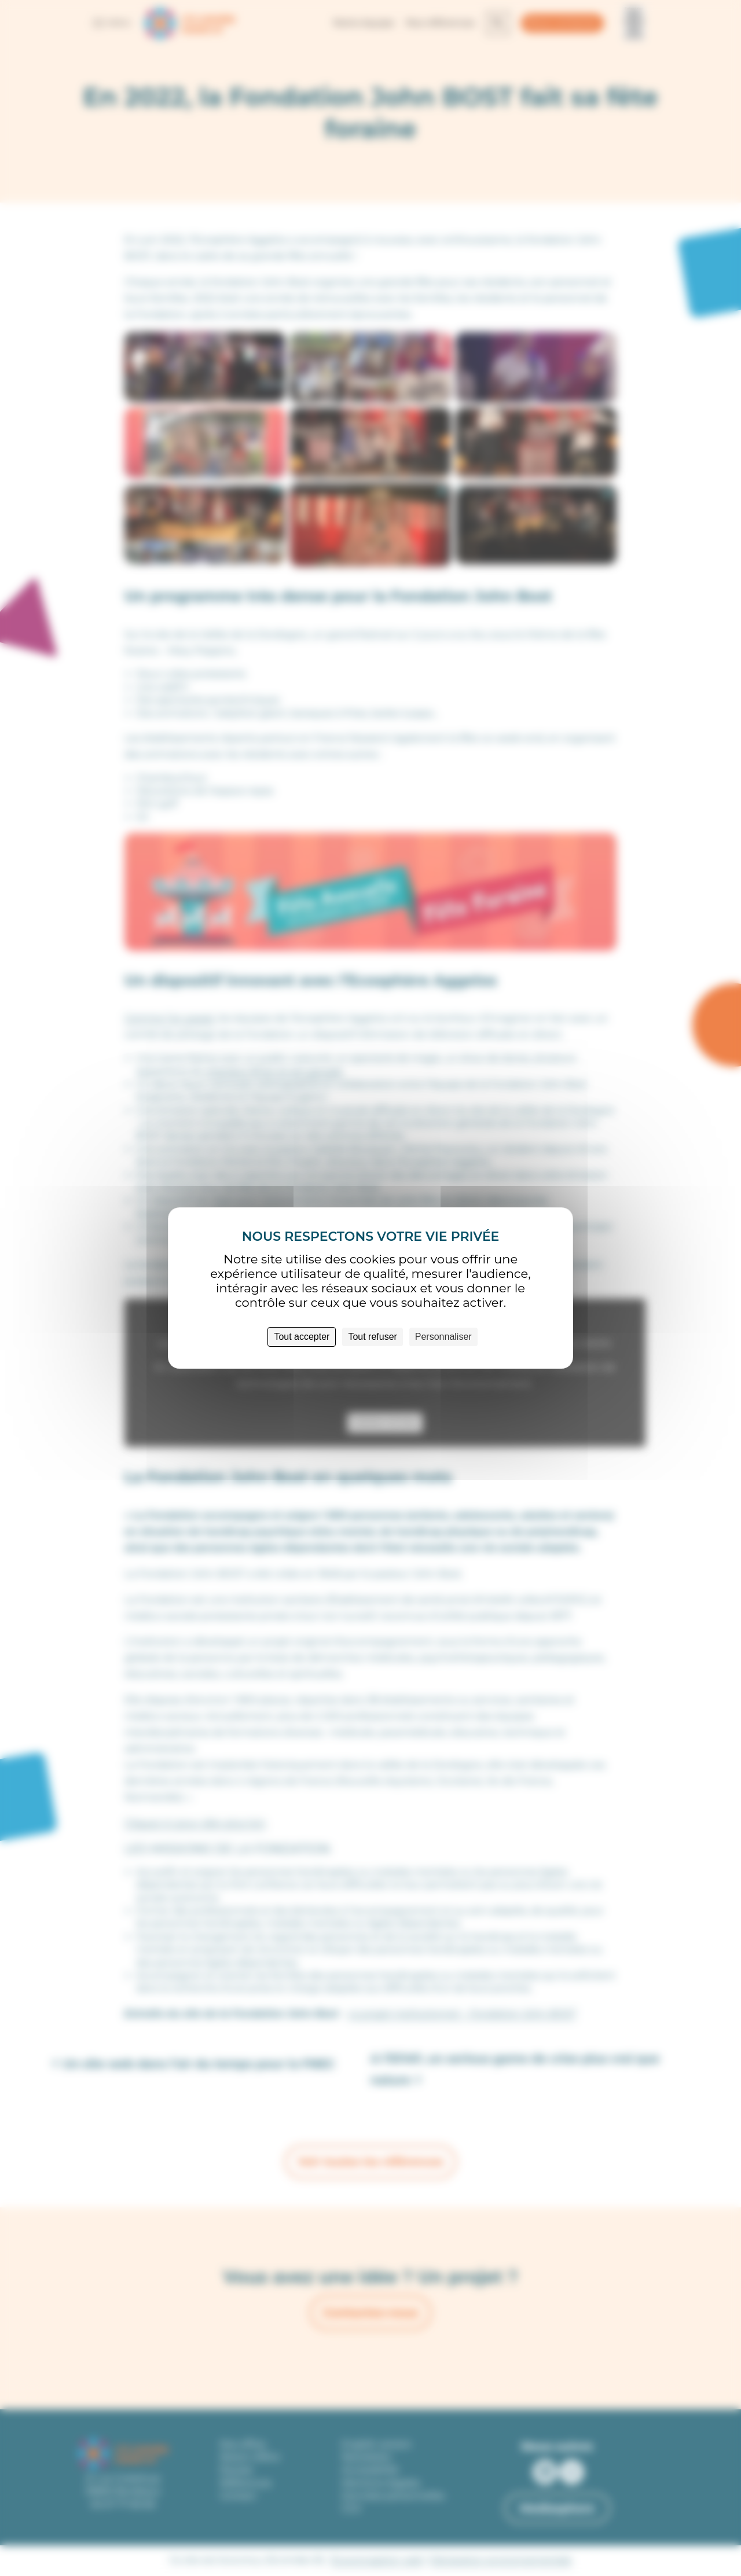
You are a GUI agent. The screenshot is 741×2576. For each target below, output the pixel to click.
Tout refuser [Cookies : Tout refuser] (372, 1337)
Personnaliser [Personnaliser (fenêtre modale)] (443, 1337)
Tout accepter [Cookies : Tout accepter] (301, 1337)
